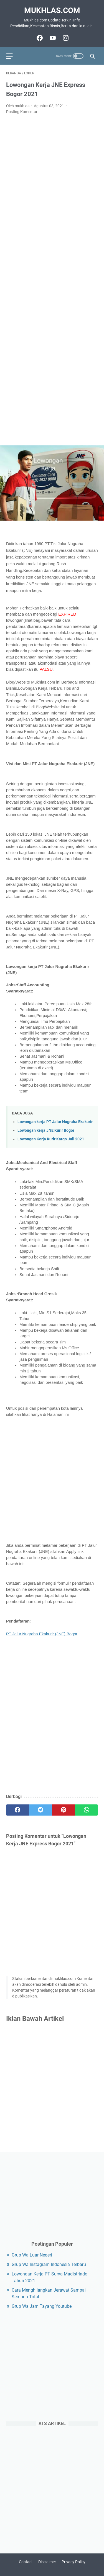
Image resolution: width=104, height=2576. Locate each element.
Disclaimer (47, 2562)
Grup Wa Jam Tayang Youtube (42, 2306)
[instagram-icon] (65, 38)
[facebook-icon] (39, 38)
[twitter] (40, 1810)
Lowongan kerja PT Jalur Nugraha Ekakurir (55, 1121)
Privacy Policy (73, 2562)
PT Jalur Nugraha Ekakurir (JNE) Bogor (41, 1634)
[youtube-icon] (52, 38)
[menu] (12, 56)
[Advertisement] (52, 280)
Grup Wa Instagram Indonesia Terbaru (49, 2264)
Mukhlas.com (52, 10)
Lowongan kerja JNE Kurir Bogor (45, 1130)
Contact (26, 2562)
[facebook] (17, 1810)
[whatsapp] (86, 1810)
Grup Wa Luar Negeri (32, 2255)
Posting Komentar (21, 111)
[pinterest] (63, 1810)
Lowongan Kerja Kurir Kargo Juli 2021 (50, 1139)
